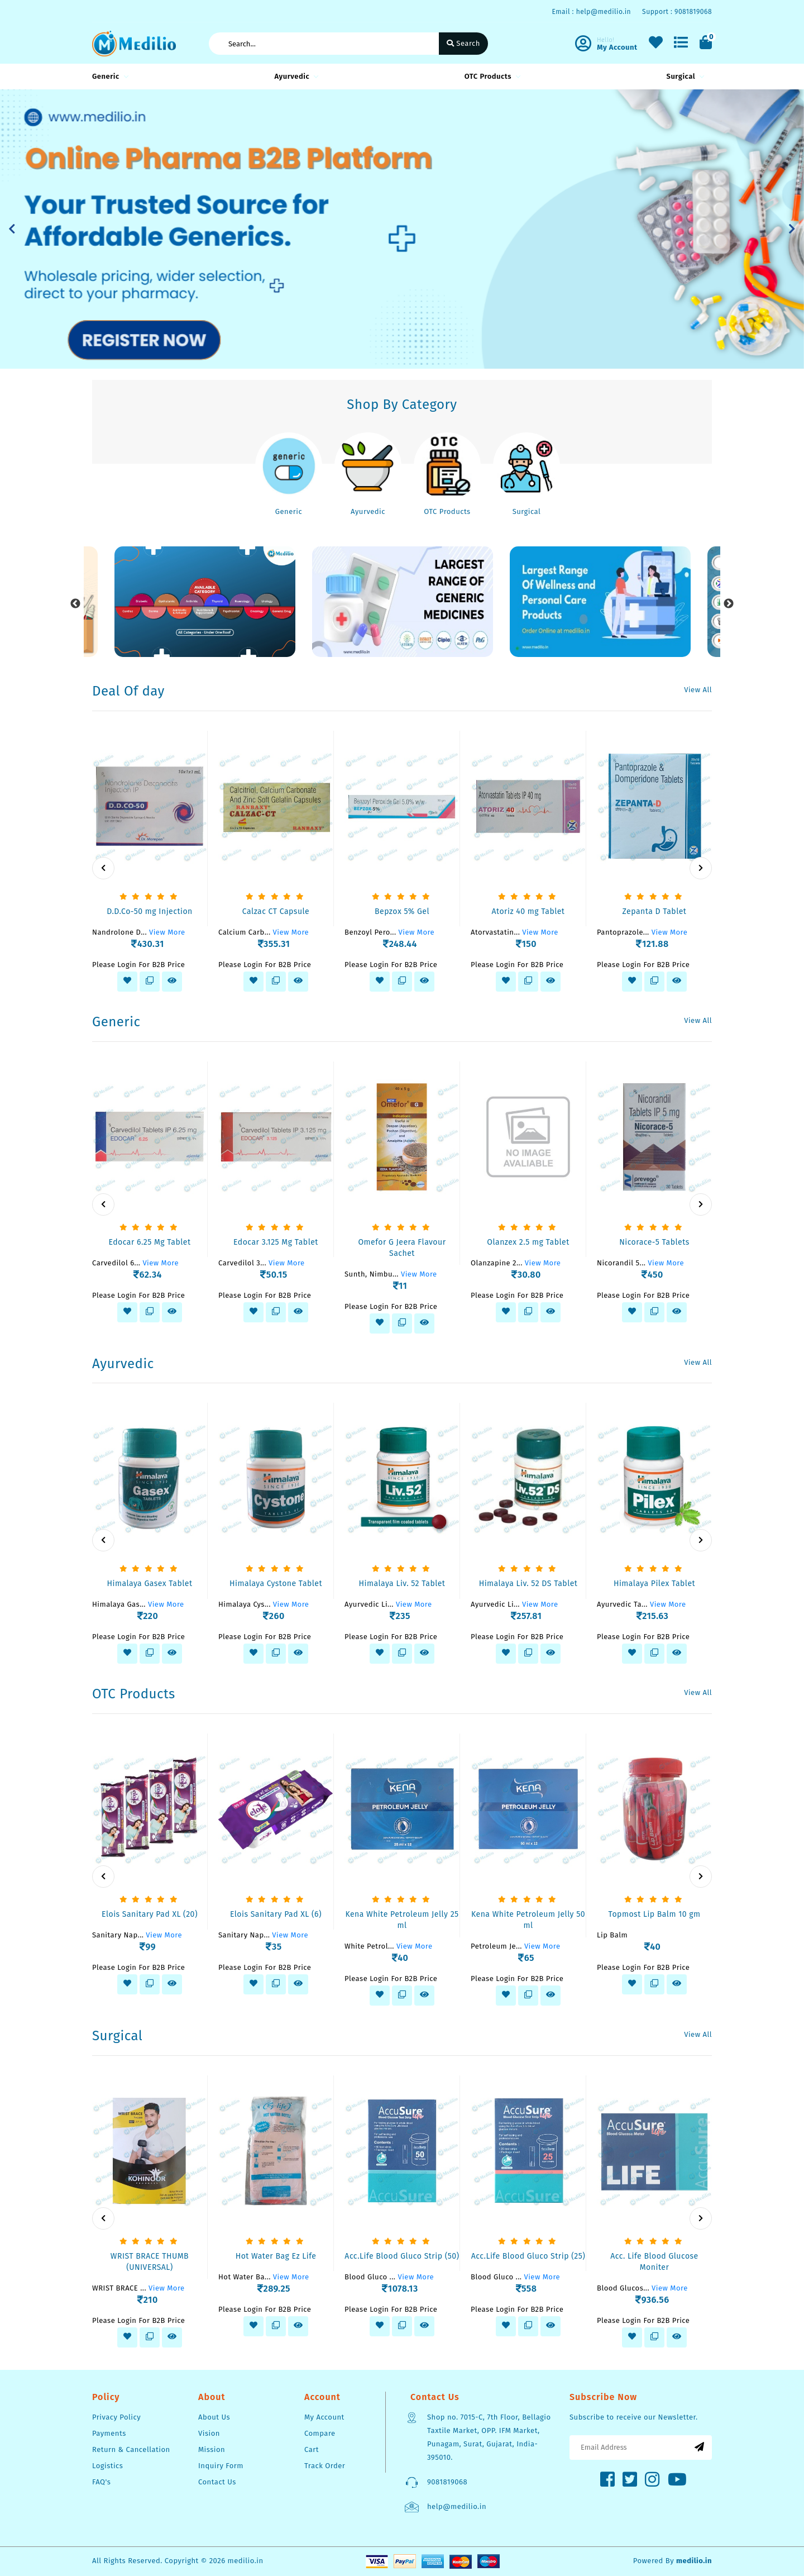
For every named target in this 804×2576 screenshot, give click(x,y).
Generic (108, 76)
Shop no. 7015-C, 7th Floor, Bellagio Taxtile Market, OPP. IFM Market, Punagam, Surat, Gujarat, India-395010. (489, 2437)
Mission (211, 2449)
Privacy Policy (116, 2417)
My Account (324, 2417)
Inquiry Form (220, 2465)
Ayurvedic (294, 76)
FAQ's (101, 2482)
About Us (214, 2417)
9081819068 (447, 2482)
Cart (311, 2449)
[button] (12, 229)
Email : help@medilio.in (591, 12)
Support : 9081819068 (677, 12)
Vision (209, 2433)
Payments (109, 2433)
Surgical (684, 76)
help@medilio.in (456, 2506)
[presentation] (103, 868)
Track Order (324, 2465)
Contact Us (217, 2482)
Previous (75, 604)
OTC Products (491, 76)
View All (698, 689)
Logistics (107, 2465)
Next (728, 604)
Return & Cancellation (131, 2449)
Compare (320, 2433)
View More (167, 932)
